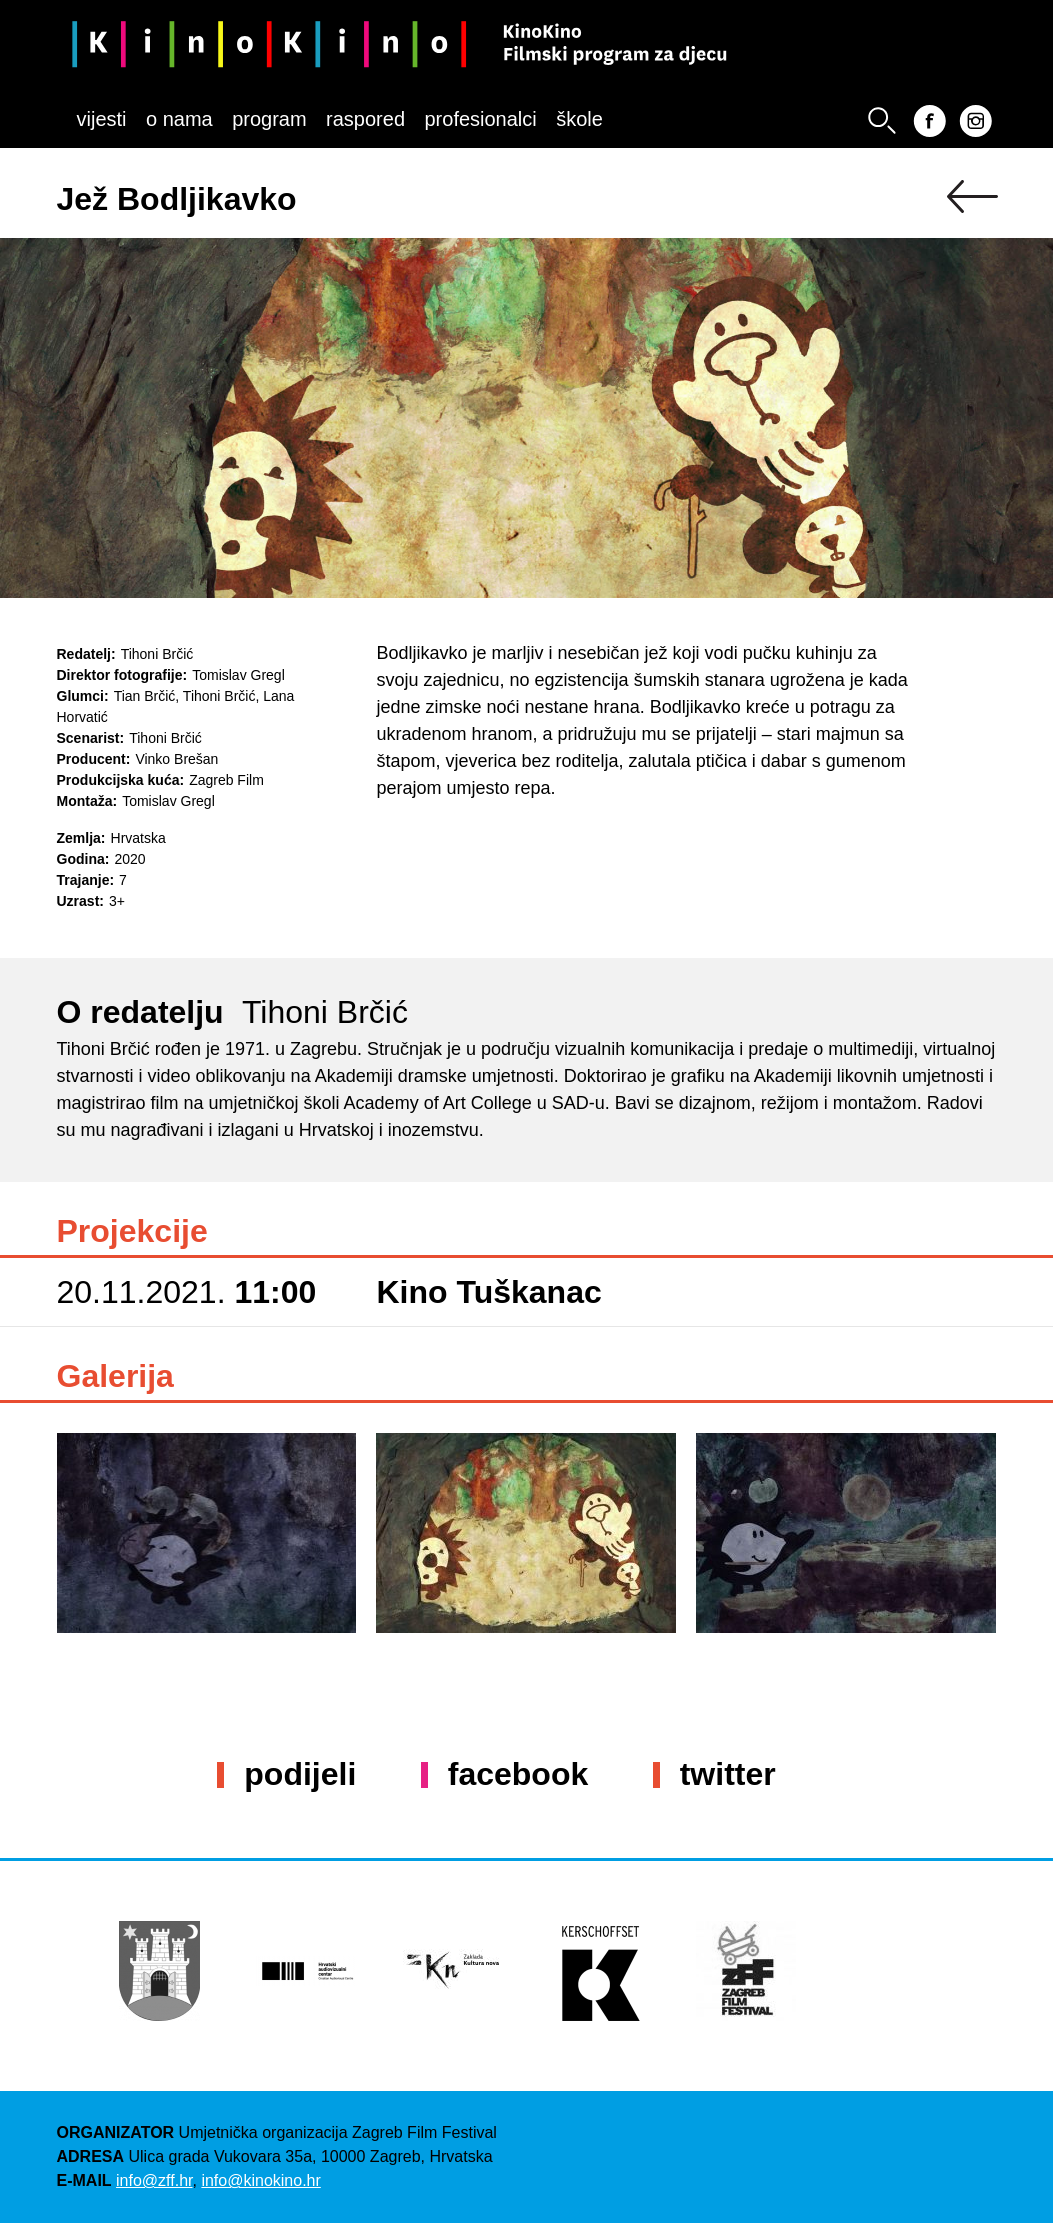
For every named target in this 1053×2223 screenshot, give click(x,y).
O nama (179, 119)
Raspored (365, 119)
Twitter (728, 1774)
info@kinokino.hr (260, 2180)
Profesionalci (480, 119)
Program (269, 119)
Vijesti (102, 119)
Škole (579, 119)
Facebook (518, 1774)
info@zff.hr (154, 2180)
